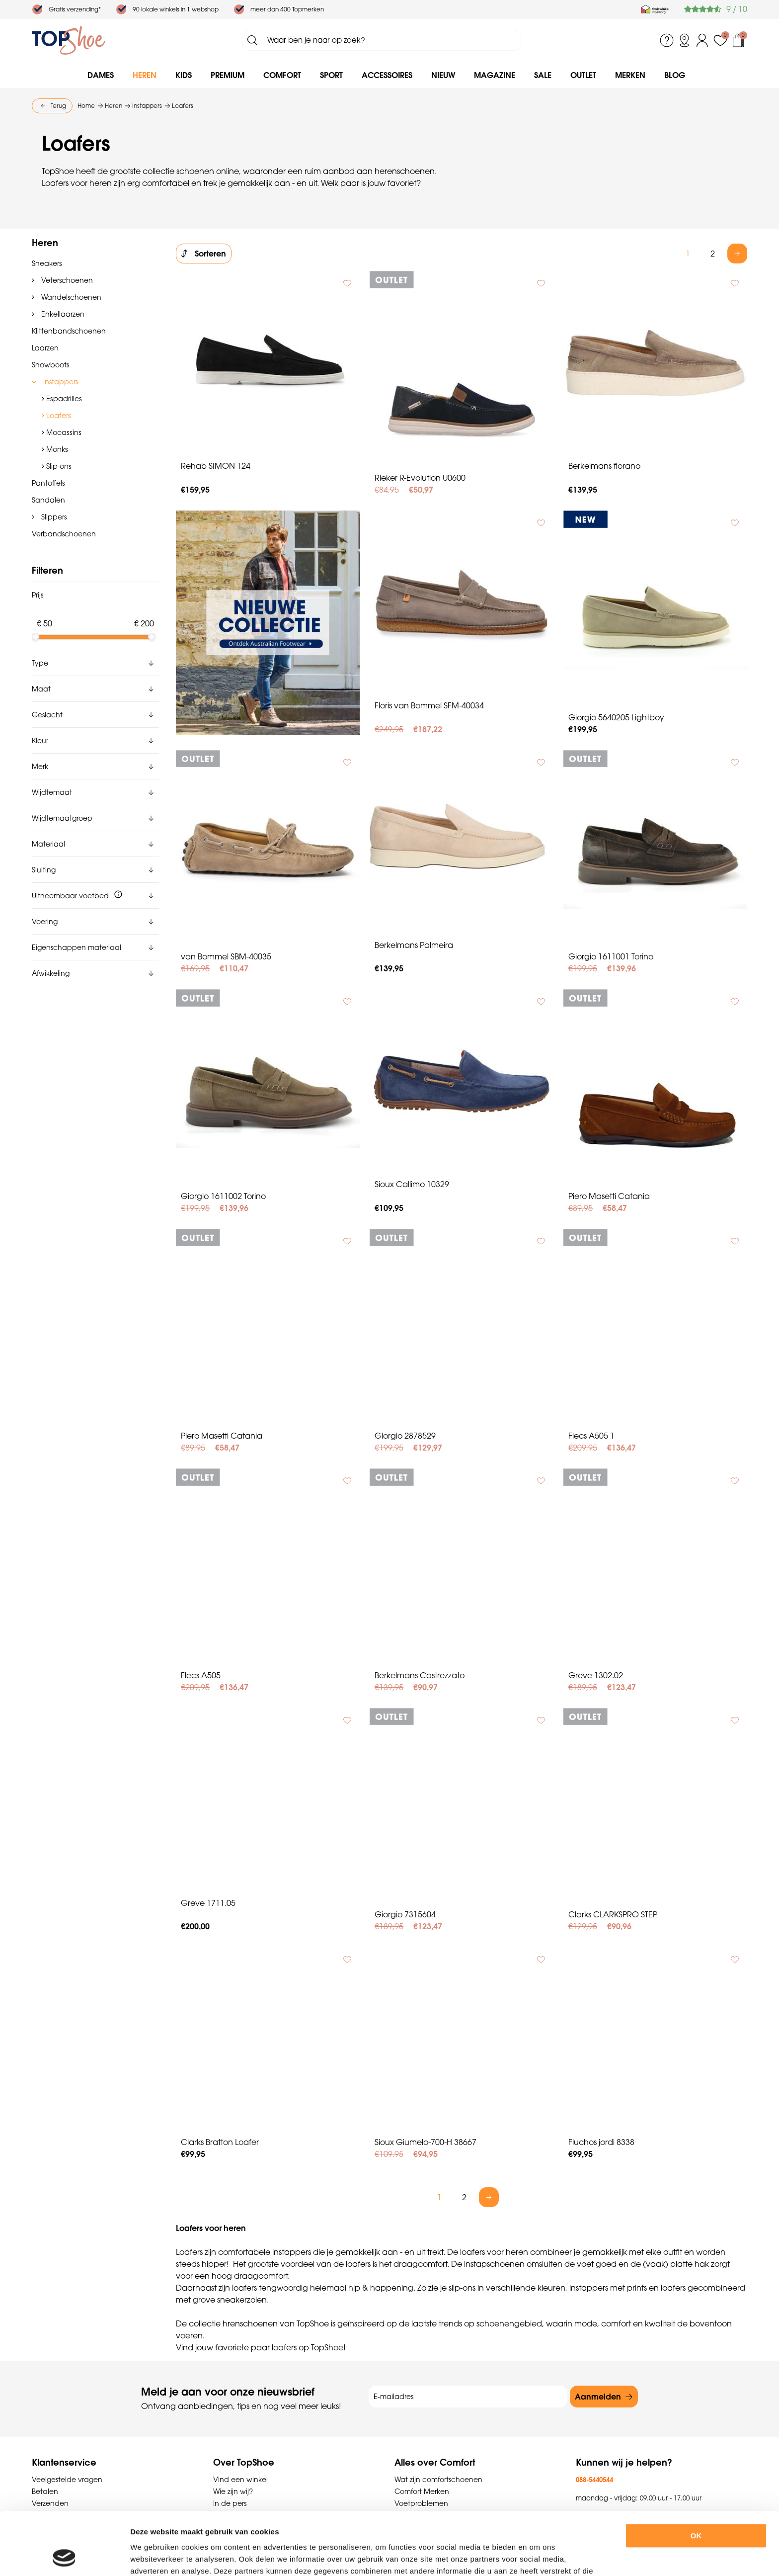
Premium (227, 75)
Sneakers (47, 263)
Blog (674, 75)
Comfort (282, 75)
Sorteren (210, 253)
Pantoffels (48, 483)
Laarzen (45, 347)
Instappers (59, 381)
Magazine (494, 75)
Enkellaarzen (61, 314)
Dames (100, 75)
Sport (331, 75)
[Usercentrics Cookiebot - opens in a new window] (64, 2556)
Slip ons (58, 466)
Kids (183, 75)
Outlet (583, 75)
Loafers (57, 415)
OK (696, 2477)
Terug (58, 105)
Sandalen (48, 500)
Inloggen (702, 40)
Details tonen (545, 2556)
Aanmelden (598, 2397)
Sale (542, 75)
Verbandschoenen (64, 533)
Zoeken (252, 40)
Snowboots (50, 364)
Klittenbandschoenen (69, 331)
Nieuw (443, 75)
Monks (56, 449)
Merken (630, 75)
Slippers (53, 517)
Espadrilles (63, 398)
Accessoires (387, 75)
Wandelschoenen (70, 297)
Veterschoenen (66, 280)
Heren (144, 75)
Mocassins (62, 432)
